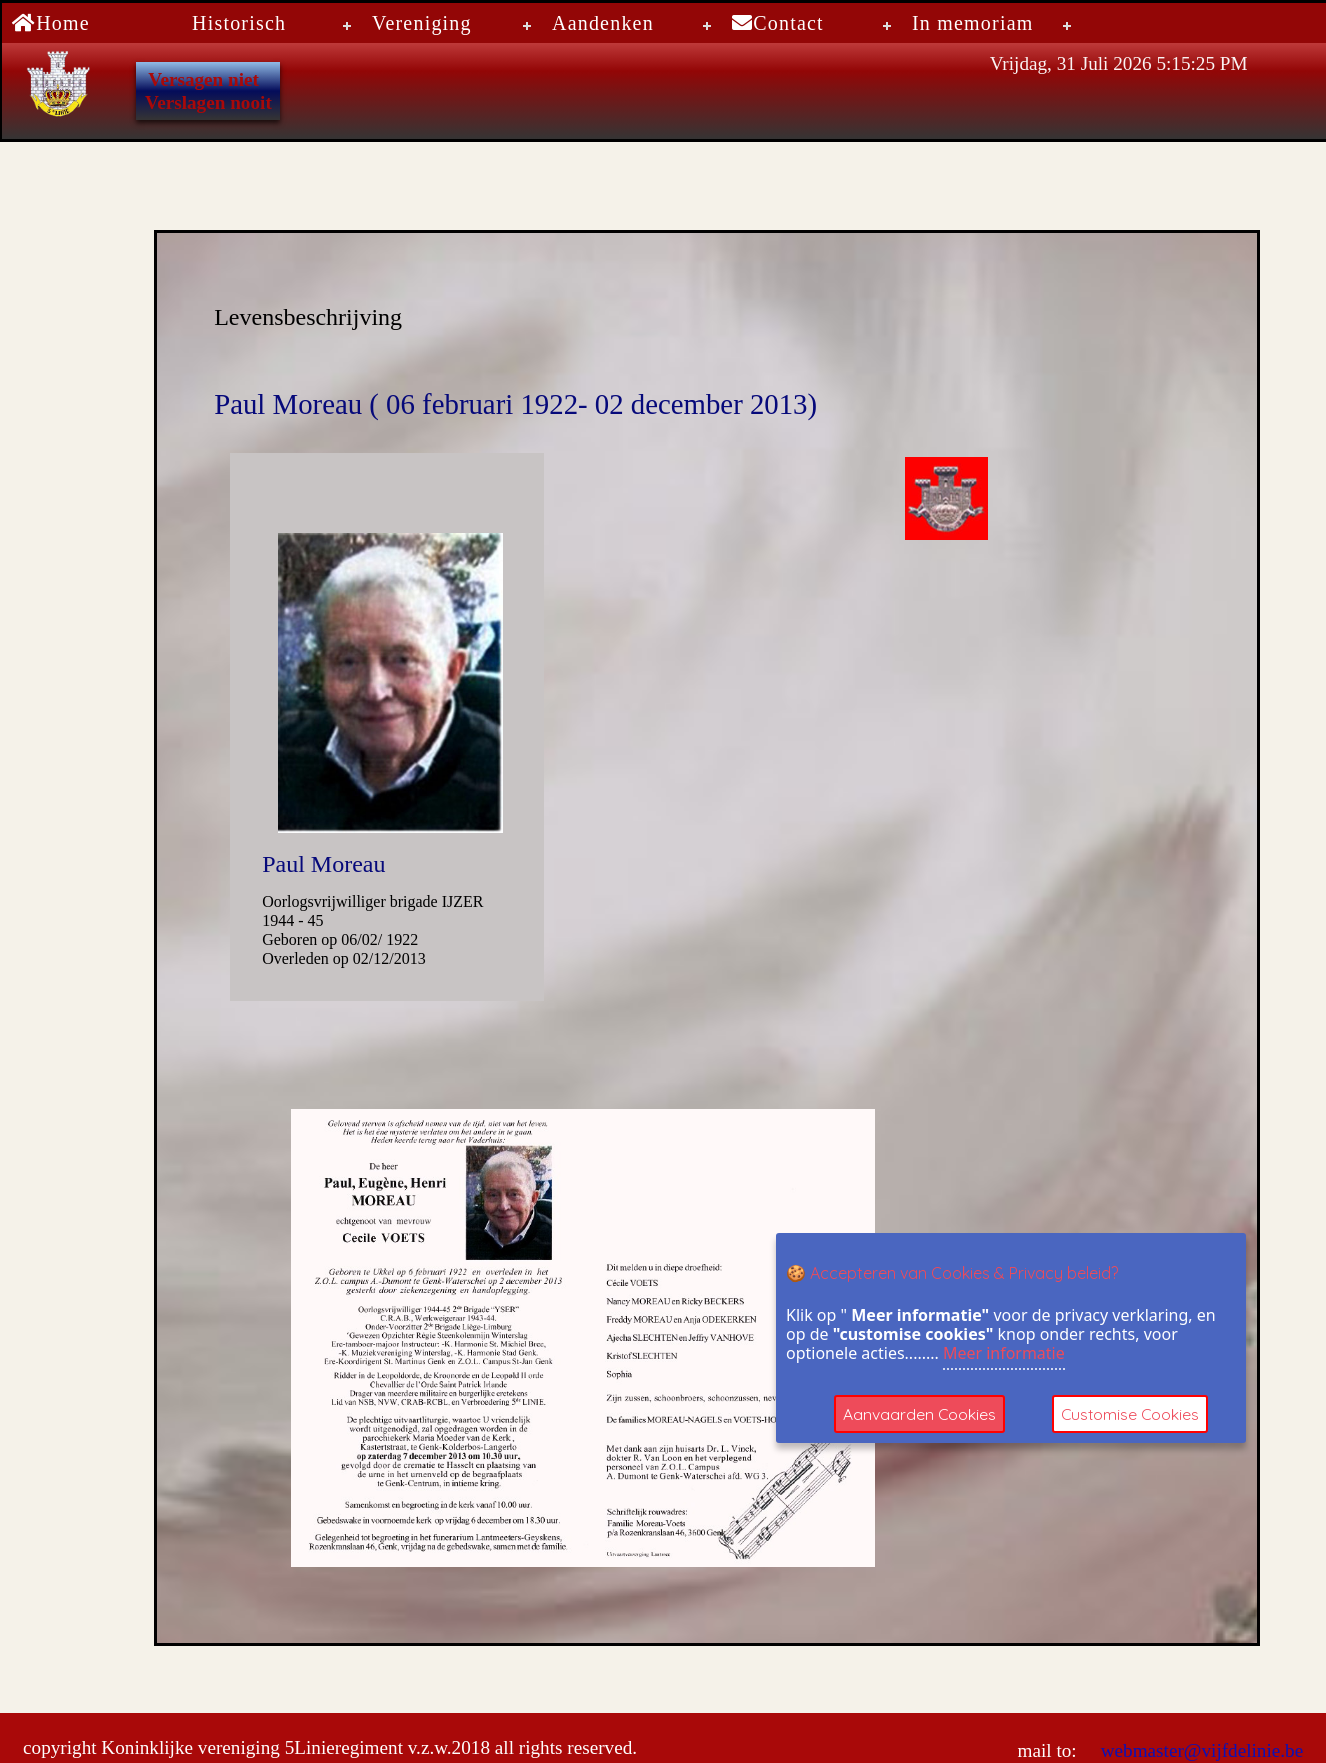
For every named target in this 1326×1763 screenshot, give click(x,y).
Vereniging (422, 23)
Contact (778, 23)
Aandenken (603, 23)
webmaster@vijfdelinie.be (1199, 1750)
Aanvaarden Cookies (920, 1414)
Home (51, 23)
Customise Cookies (1133, 1414)
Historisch (239, 23)
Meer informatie (1004, 1353)
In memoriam (973, 23)
